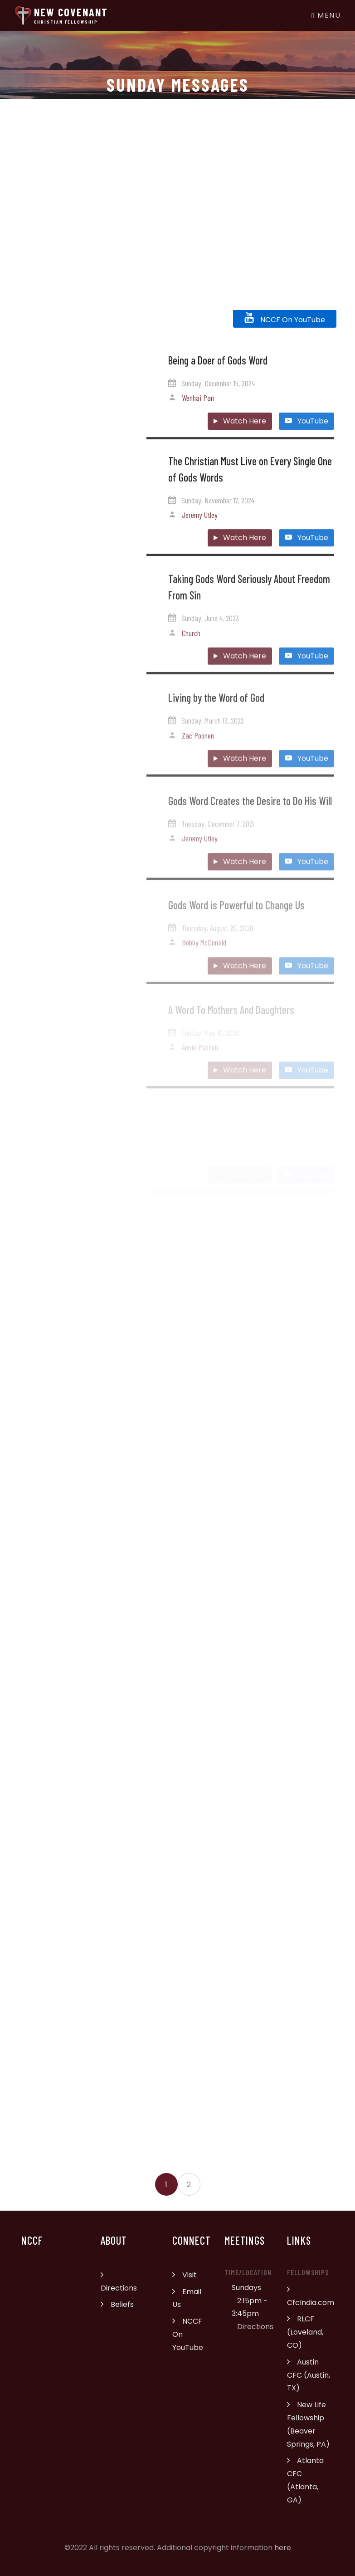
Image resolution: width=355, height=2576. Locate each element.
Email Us (186, 2298)
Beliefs (117, 2304)
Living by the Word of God (216, 710)
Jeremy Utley (200, 523)
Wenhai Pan (198, 407)
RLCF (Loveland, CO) (305, 2332)
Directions (119, 2281)
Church (191, 644)
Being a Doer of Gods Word (217, 368)
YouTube (306, 429)
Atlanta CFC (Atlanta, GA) (305, 2480)
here (282, 2547)
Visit (184, 2275)
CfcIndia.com (310, 2296)
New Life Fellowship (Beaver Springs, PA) (308, 2424)
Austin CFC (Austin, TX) (308, 2375)
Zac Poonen (198, 748)
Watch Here (240, 429)
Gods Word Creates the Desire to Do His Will (250, 814)
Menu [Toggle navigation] (325, 15)
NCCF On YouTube (284, 318)
